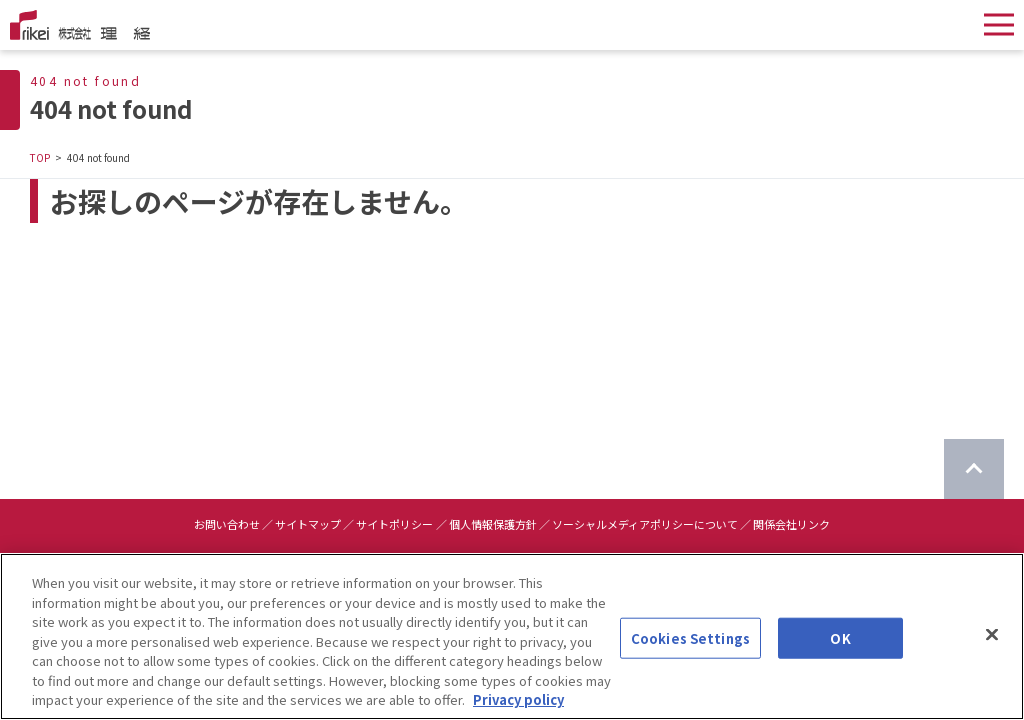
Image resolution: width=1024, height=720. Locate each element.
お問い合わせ (227, 524)
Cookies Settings (690, 639)
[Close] (992, 636)
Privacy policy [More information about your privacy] (518, 701)
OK (840, 639)
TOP (40, 157)
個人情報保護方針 (493, 524)
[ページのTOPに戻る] (974, 469)
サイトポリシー (394, 524)
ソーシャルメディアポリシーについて (645, 524)
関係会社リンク (791, 524)
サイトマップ (308, 524)
